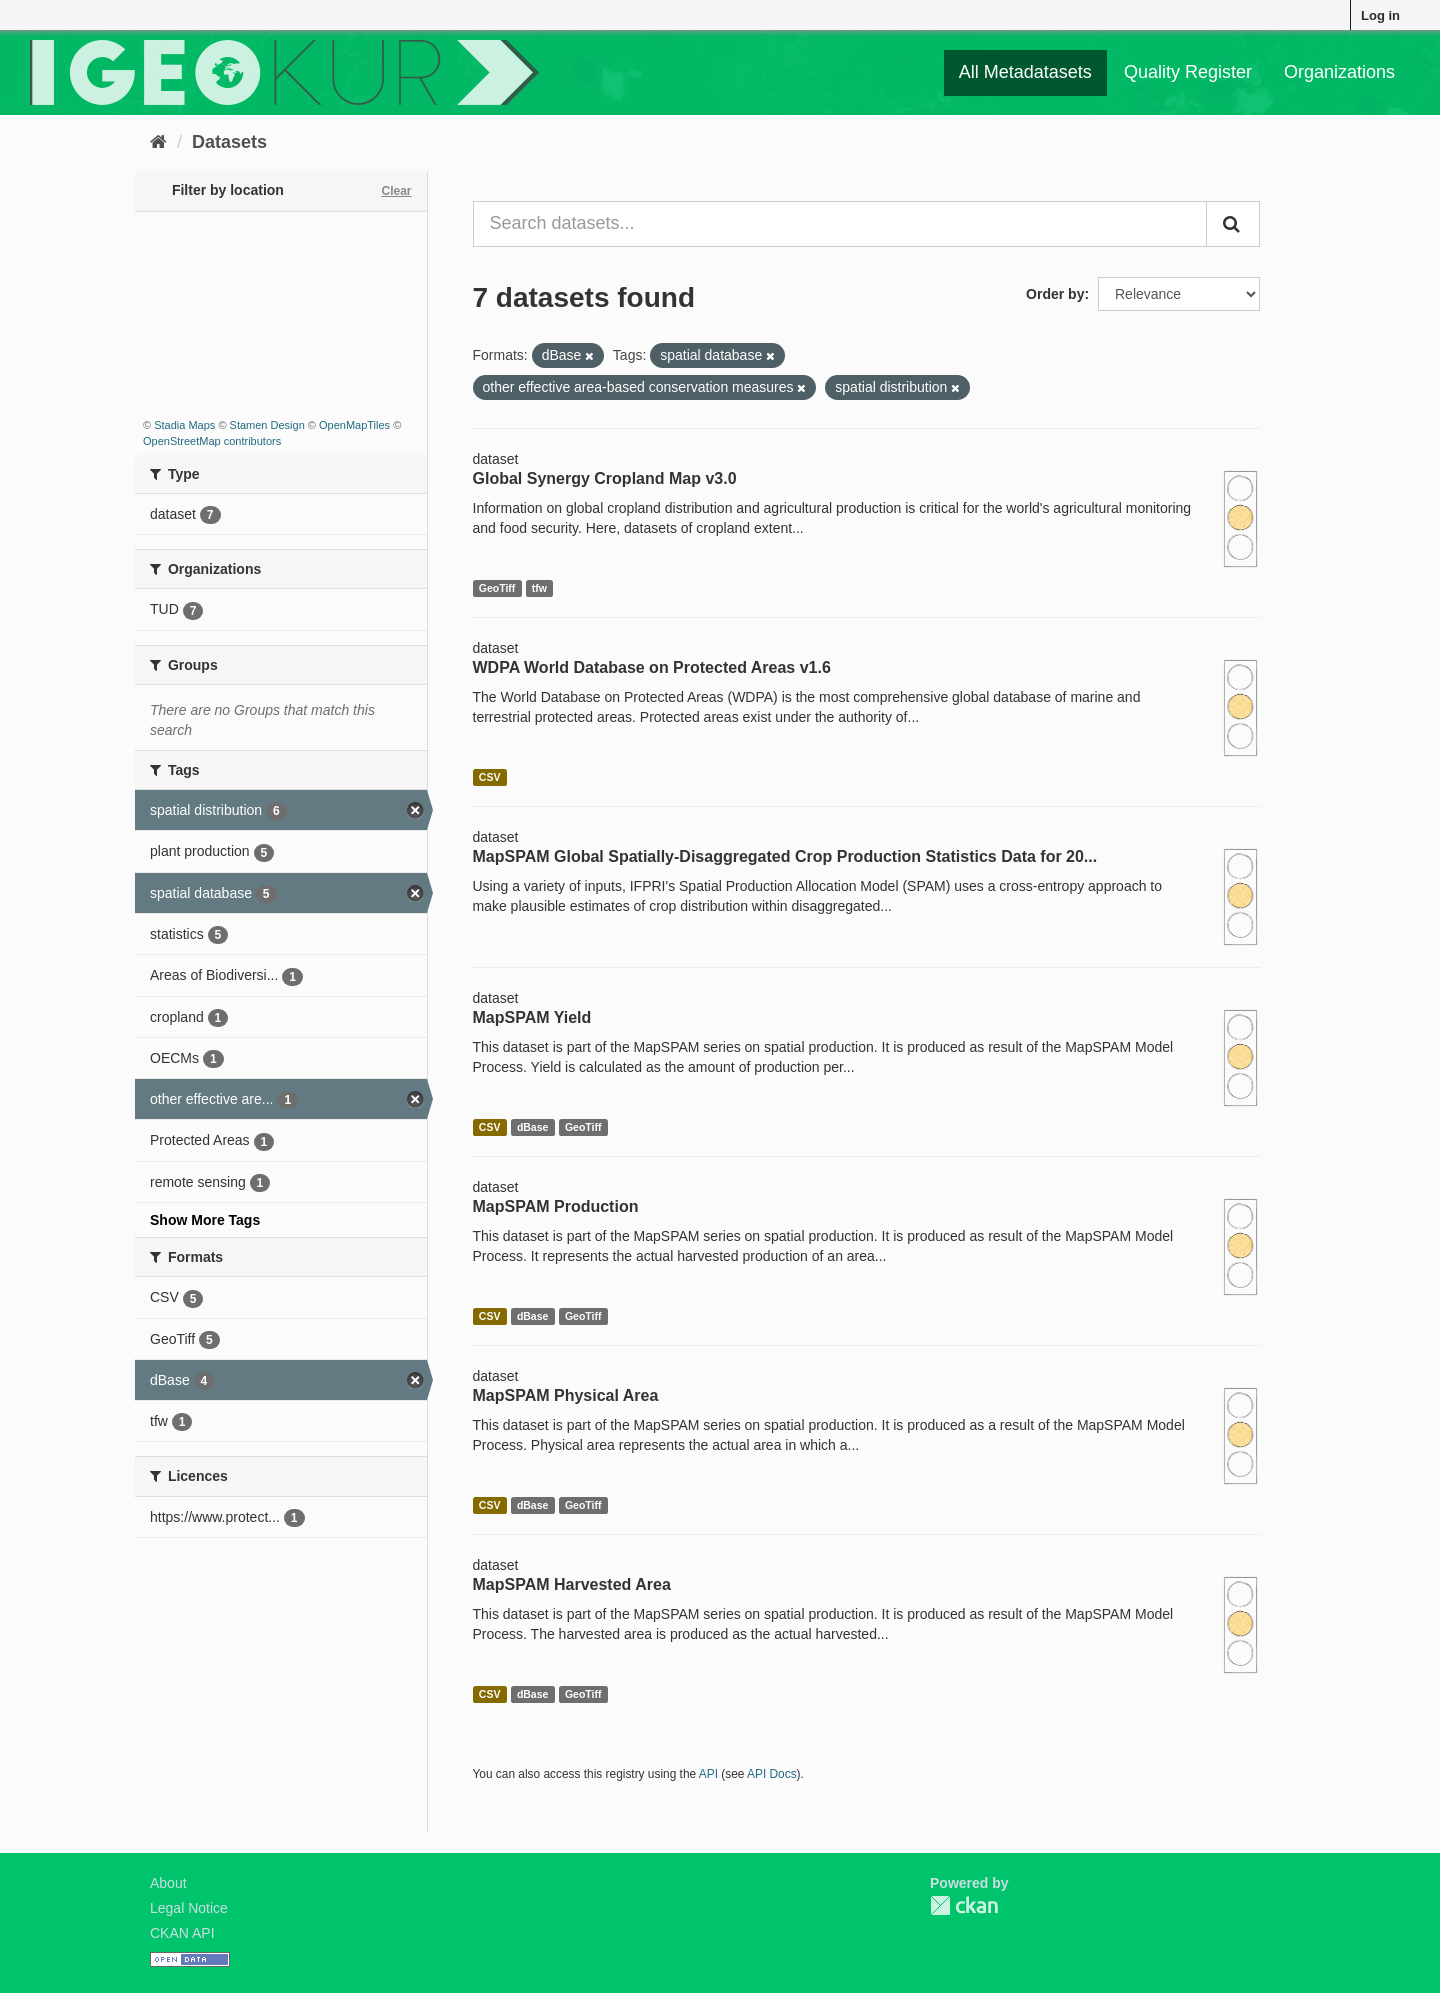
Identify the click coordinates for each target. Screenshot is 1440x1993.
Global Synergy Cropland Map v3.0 (605, 478)
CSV (490, 777)
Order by (1055, 294)
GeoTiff (497, 588)
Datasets (229, 142)
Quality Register (1188, 72)
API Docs (772, 1774)
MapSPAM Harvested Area (572, 1584)
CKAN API (182, 1933)
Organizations (1339, 72)
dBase (533, 1127)
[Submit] (1233, 224)
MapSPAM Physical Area (566, 1395)
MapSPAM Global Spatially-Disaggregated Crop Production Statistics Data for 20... (785, 856)
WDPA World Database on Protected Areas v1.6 (652, 667)
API (708, 1774)
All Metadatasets (1025, 72)
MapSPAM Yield (532, 1017)
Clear (396, 191)
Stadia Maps (184, 425)
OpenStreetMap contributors (212, 441)
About (168, 1883)
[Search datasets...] (840, 224)
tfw (539, 588)
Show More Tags (205, 1220)
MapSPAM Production (556, 1206)
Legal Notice (189, 1908)
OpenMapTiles (354, 425)
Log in (1380, 15)
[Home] (158, 142)
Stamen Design (267, 425)
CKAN (964, 1905)
